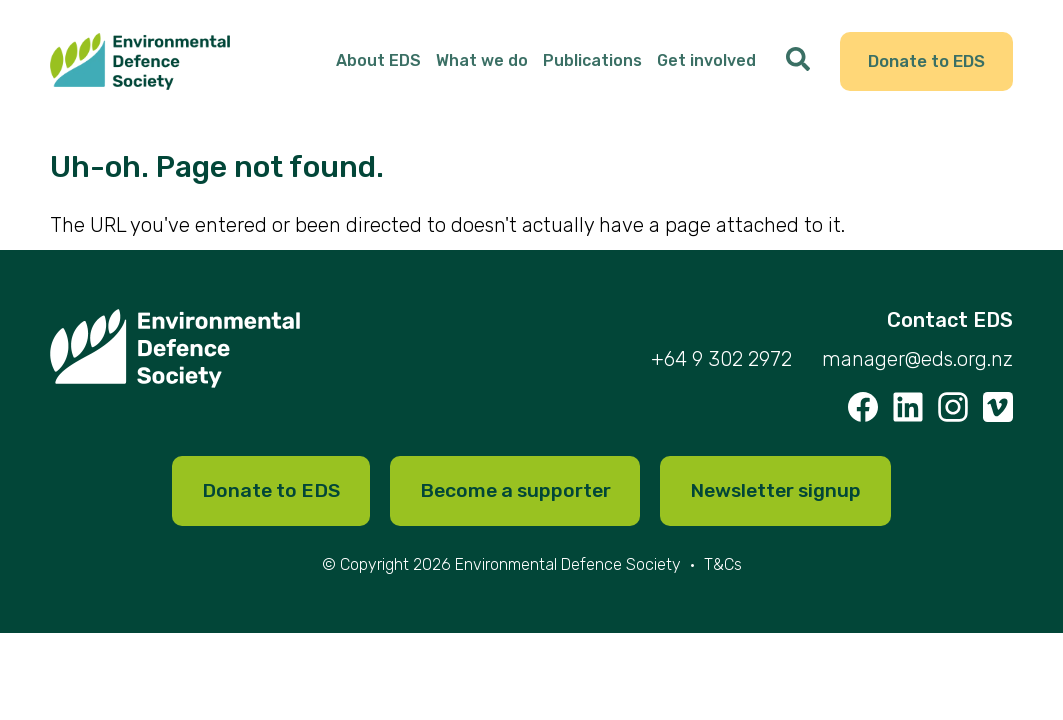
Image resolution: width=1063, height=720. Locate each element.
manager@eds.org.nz (917, 364)
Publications (588, 63)
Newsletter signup (783, 497)
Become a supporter (513, 497)
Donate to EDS (924, 63)
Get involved (702, 63)
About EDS (374, 63)
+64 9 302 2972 (721, 364)
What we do (478, 63)
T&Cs (723, 571)
